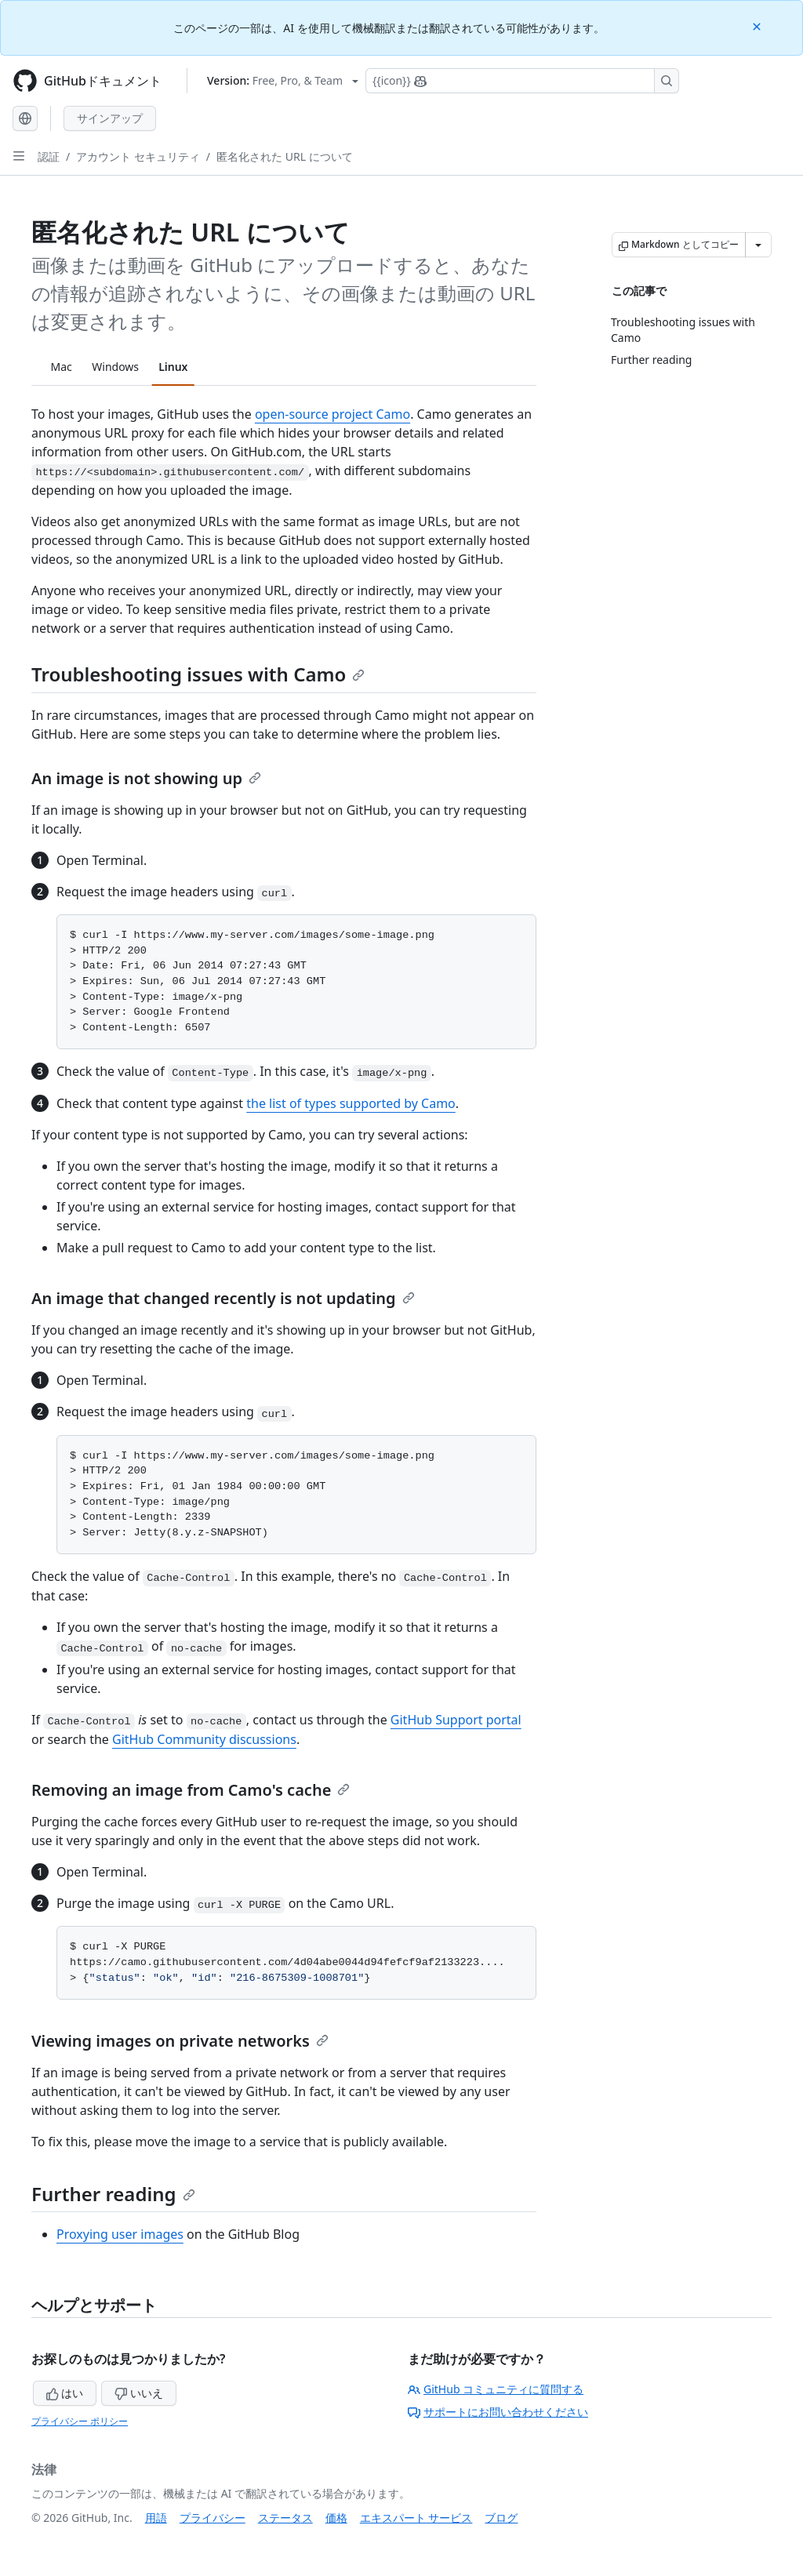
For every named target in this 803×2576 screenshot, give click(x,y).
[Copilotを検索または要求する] (522, 80)
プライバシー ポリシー (79, 2421)
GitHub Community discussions (204, 1739)
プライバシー (212, 2517)
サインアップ (110, 118)
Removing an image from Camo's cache (190, 1789)
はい (65, 2392)
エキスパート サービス (416, 2517)
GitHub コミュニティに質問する (495, 2389)
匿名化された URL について (284, 156)
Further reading (113, 2194)
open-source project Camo (332, 414)
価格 (336, 2517)
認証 (49, 156)
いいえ (138, 2392)
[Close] (758, 25)
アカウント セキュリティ (138, 156)
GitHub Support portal (456, 1719)
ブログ (501, 2517)
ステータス (285, 2517)
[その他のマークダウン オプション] (758, 244)
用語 (156, 2517)
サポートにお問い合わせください (498, 2411)
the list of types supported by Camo (351, 1103)
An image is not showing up (146, 778)
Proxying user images (119, 2234)
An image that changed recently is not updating (223, 1298)
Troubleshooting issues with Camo (198, 674)
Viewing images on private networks (180, 2040)
